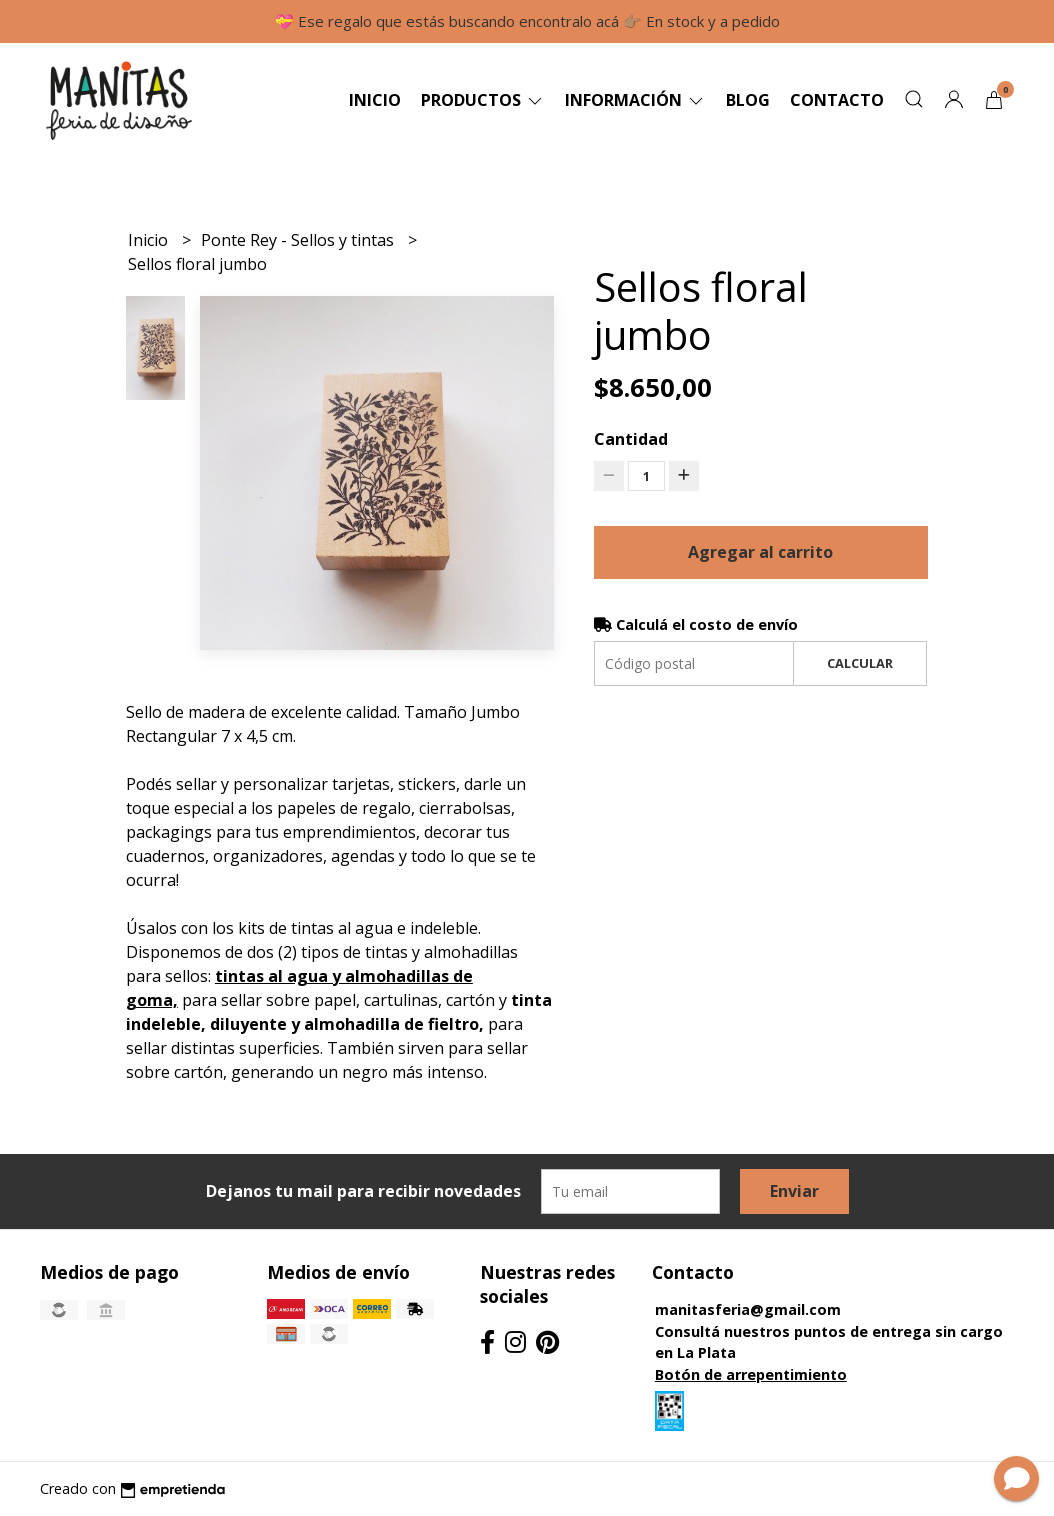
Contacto (837, 100)
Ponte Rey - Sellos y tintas (299, 240)
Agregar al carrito (760, 552)
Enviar (794, 1191)
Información (635, 100)
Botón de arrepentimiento (751, 1374)
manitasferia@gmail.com (748, 1309)
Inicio (375, 100)
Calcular (860, 663)
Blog (748, 100)
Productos (483, 100)
